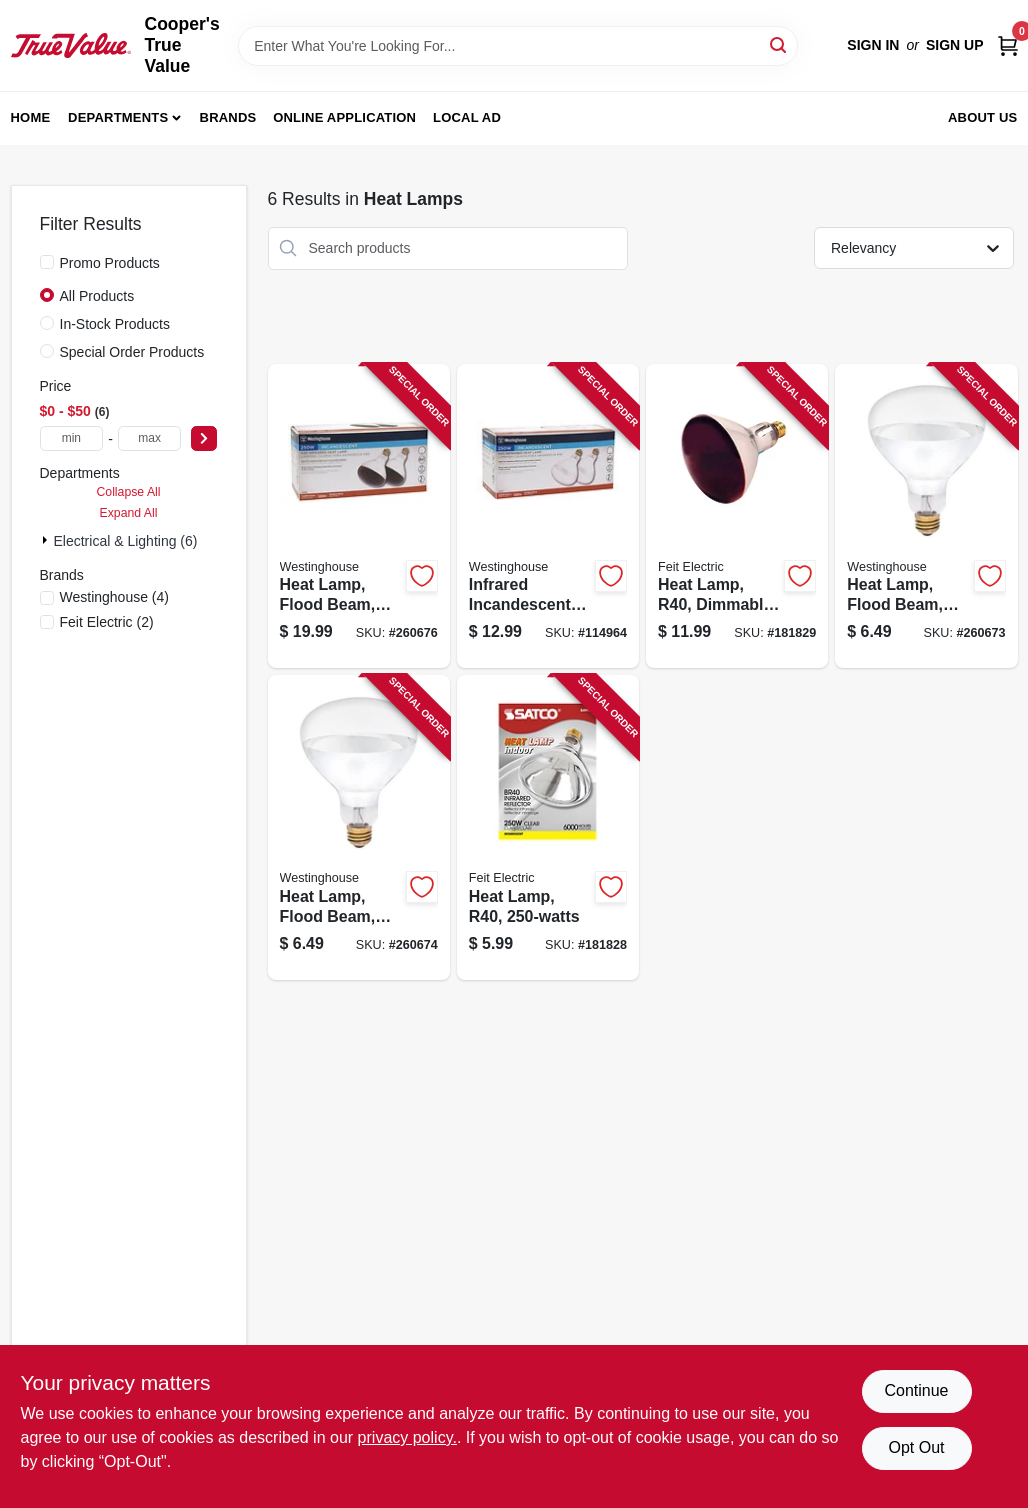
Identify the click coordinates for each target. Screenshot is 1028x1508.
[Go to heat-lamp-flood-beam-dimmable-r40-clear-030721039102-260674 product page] (359, 827)
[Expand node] (47, 540)
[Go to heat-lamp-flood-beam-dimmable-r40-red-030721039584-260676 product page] (359, 516)
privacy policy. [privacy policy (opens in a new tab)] (407, 1437)
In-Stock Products (115, 324)
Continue (916, 1390)
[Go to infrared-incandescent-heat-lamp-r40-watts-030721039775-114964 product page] (548, 516)
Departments (118, 117)
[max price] (150, 438)
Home (31, 117)
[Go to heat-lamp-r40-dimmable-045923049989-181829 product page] (737, 516)
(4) (115, 597)
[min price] (72, 438)
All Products (97, 296)
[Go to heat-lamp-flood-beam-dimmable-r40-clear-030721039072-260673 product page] (926, 516)
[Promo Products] (47, 262)
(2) (107, 622)
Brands (228, 117)
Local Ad (467, 117)
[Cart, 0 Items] (1008, 45)
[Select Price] (204, 438)
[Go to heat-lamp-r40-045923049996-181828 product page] (548, 827)
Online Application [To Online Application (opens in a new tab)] (344, 117)
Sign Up (955, 45)
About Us (983, 117)
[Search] (779, 44)
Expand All (129, 513)
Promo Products (110, 263)
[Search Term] (518, 46)
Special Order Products (132, 352)
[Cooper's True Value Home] (71, 45)
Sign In (873, 45)
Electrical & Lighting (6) (126, 541)
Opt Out (916, 1447)
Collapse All (128, 492)
